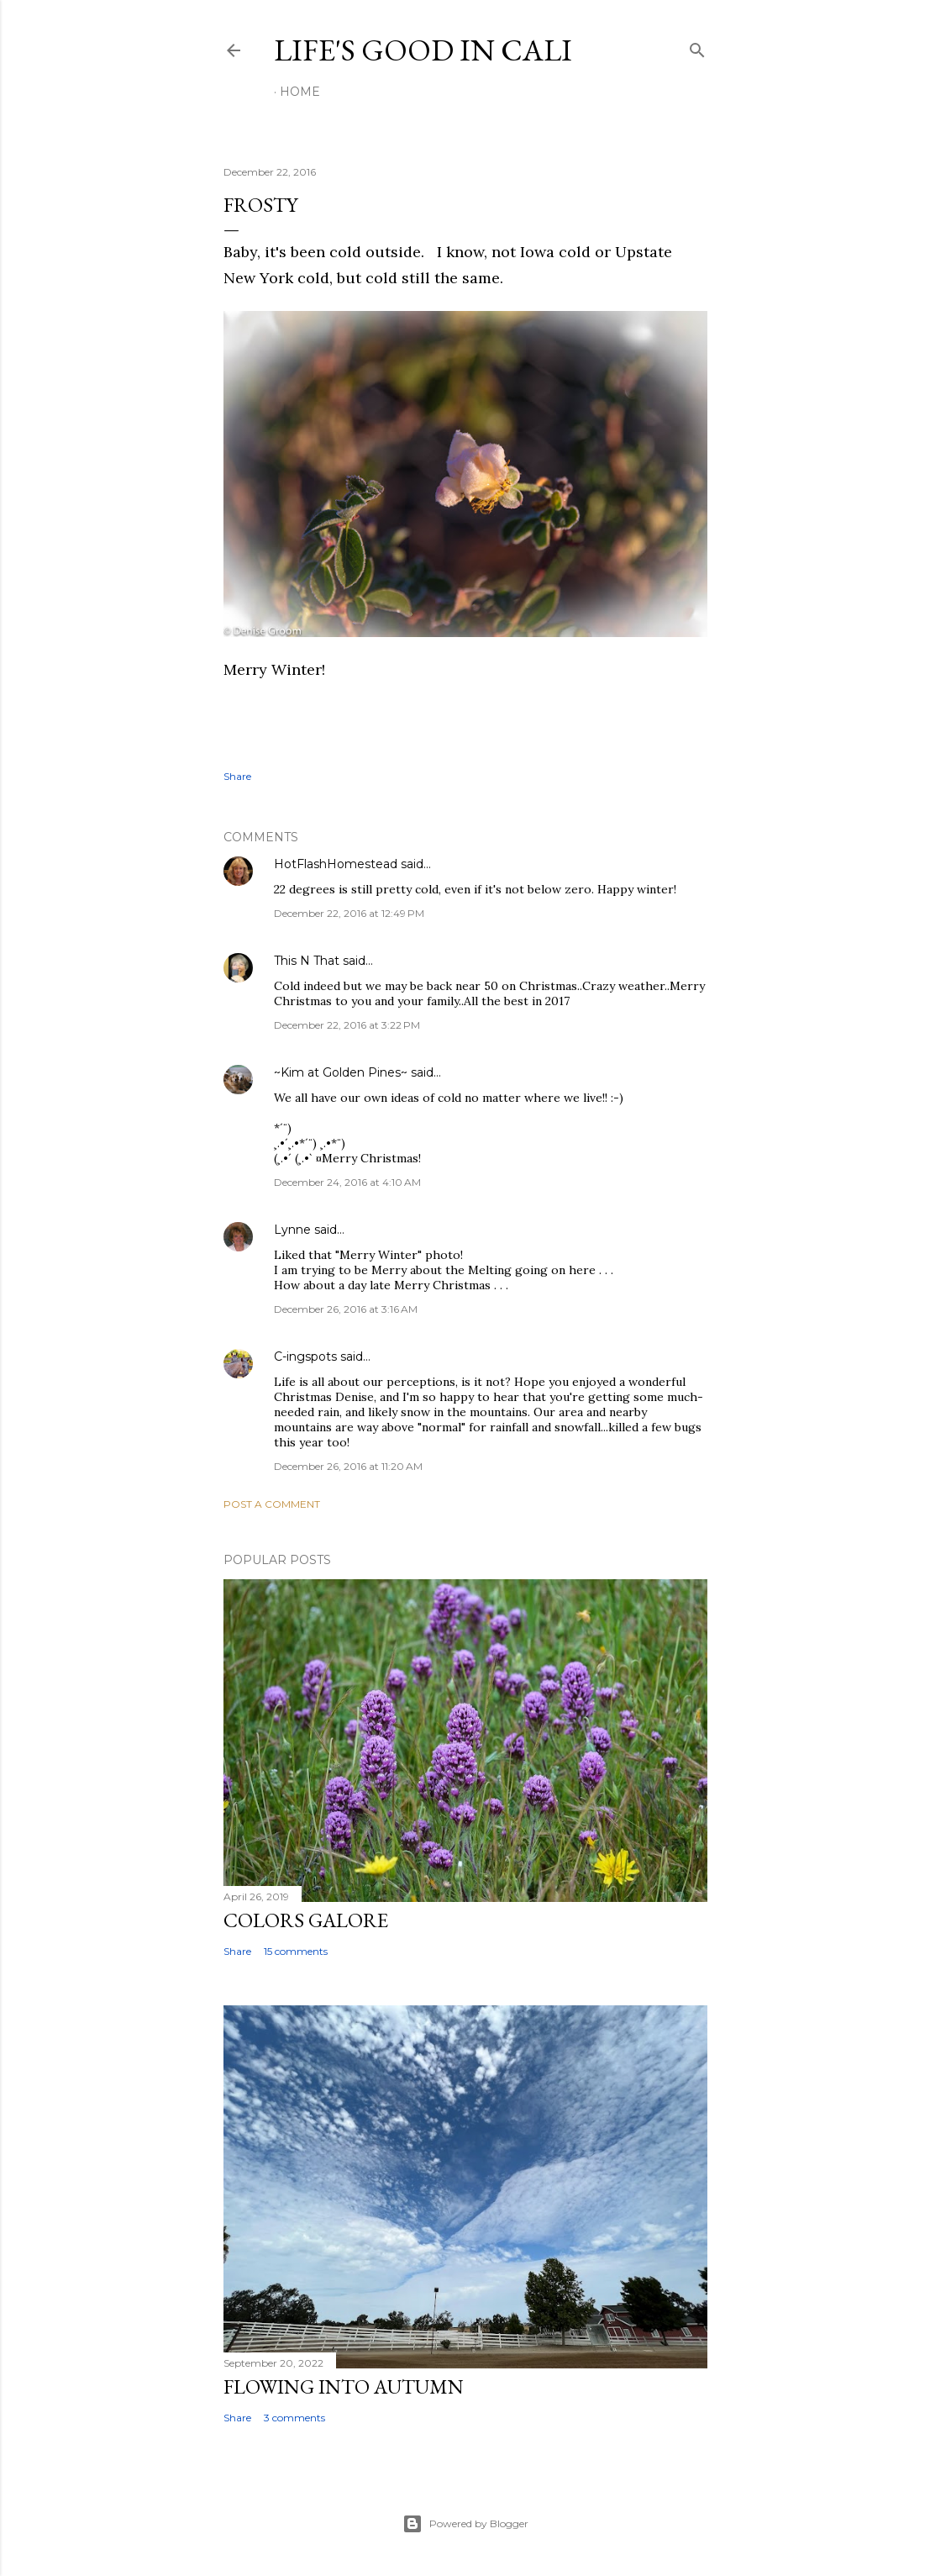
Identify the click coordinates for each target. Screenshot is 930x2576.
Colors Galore (305, 1920)
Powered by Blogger (465, 2524)
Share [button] (237, 776)
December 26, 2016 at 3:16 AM (346, 1309)
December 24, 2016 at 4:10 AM (347, 1182)
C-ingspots (305, 1356)
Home (300, 91)
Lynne (292, 1229)
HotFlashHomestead (335, 864)
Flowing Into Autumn (343, 2386)
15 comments (296, 1951)
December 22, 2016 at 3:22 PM (347, 1025)
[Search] (697, 46)
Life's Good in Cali (423, 50)
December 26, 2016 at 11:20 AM (348, 1466)
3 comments (294, 2417)
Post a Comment (271, 1504)
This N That (306, 960)
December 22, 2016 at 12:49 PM (349, 913)
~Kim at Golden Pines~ (340, 1072)
